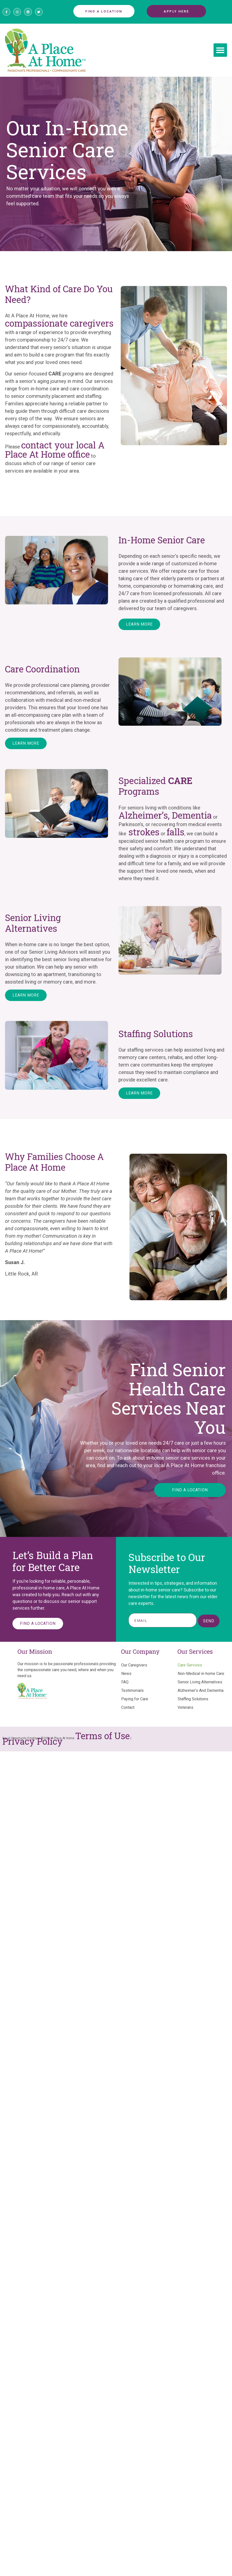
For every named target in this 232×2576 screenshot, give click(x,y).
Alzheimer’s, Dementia (165, 815)
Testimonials (132, 1690)
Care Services (190, 1665)
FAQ (124, 1682)
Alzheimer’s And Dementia (201, 1690)
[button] (220, 50)
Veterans (185, 1707)
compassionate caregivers (59, 323)
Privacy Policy (32, 1741)
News (126, 1673)
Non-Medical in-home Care (201, 1673)
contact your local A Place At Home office (55, 449)
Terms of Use (102, 1736)
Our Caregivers (134, 1665)
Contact (127, 1707)
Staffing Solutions (193, 1699)
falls (175, 832)
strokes (142, 832)
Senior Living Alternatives (200, 1682)
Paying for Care (134, 1699)
